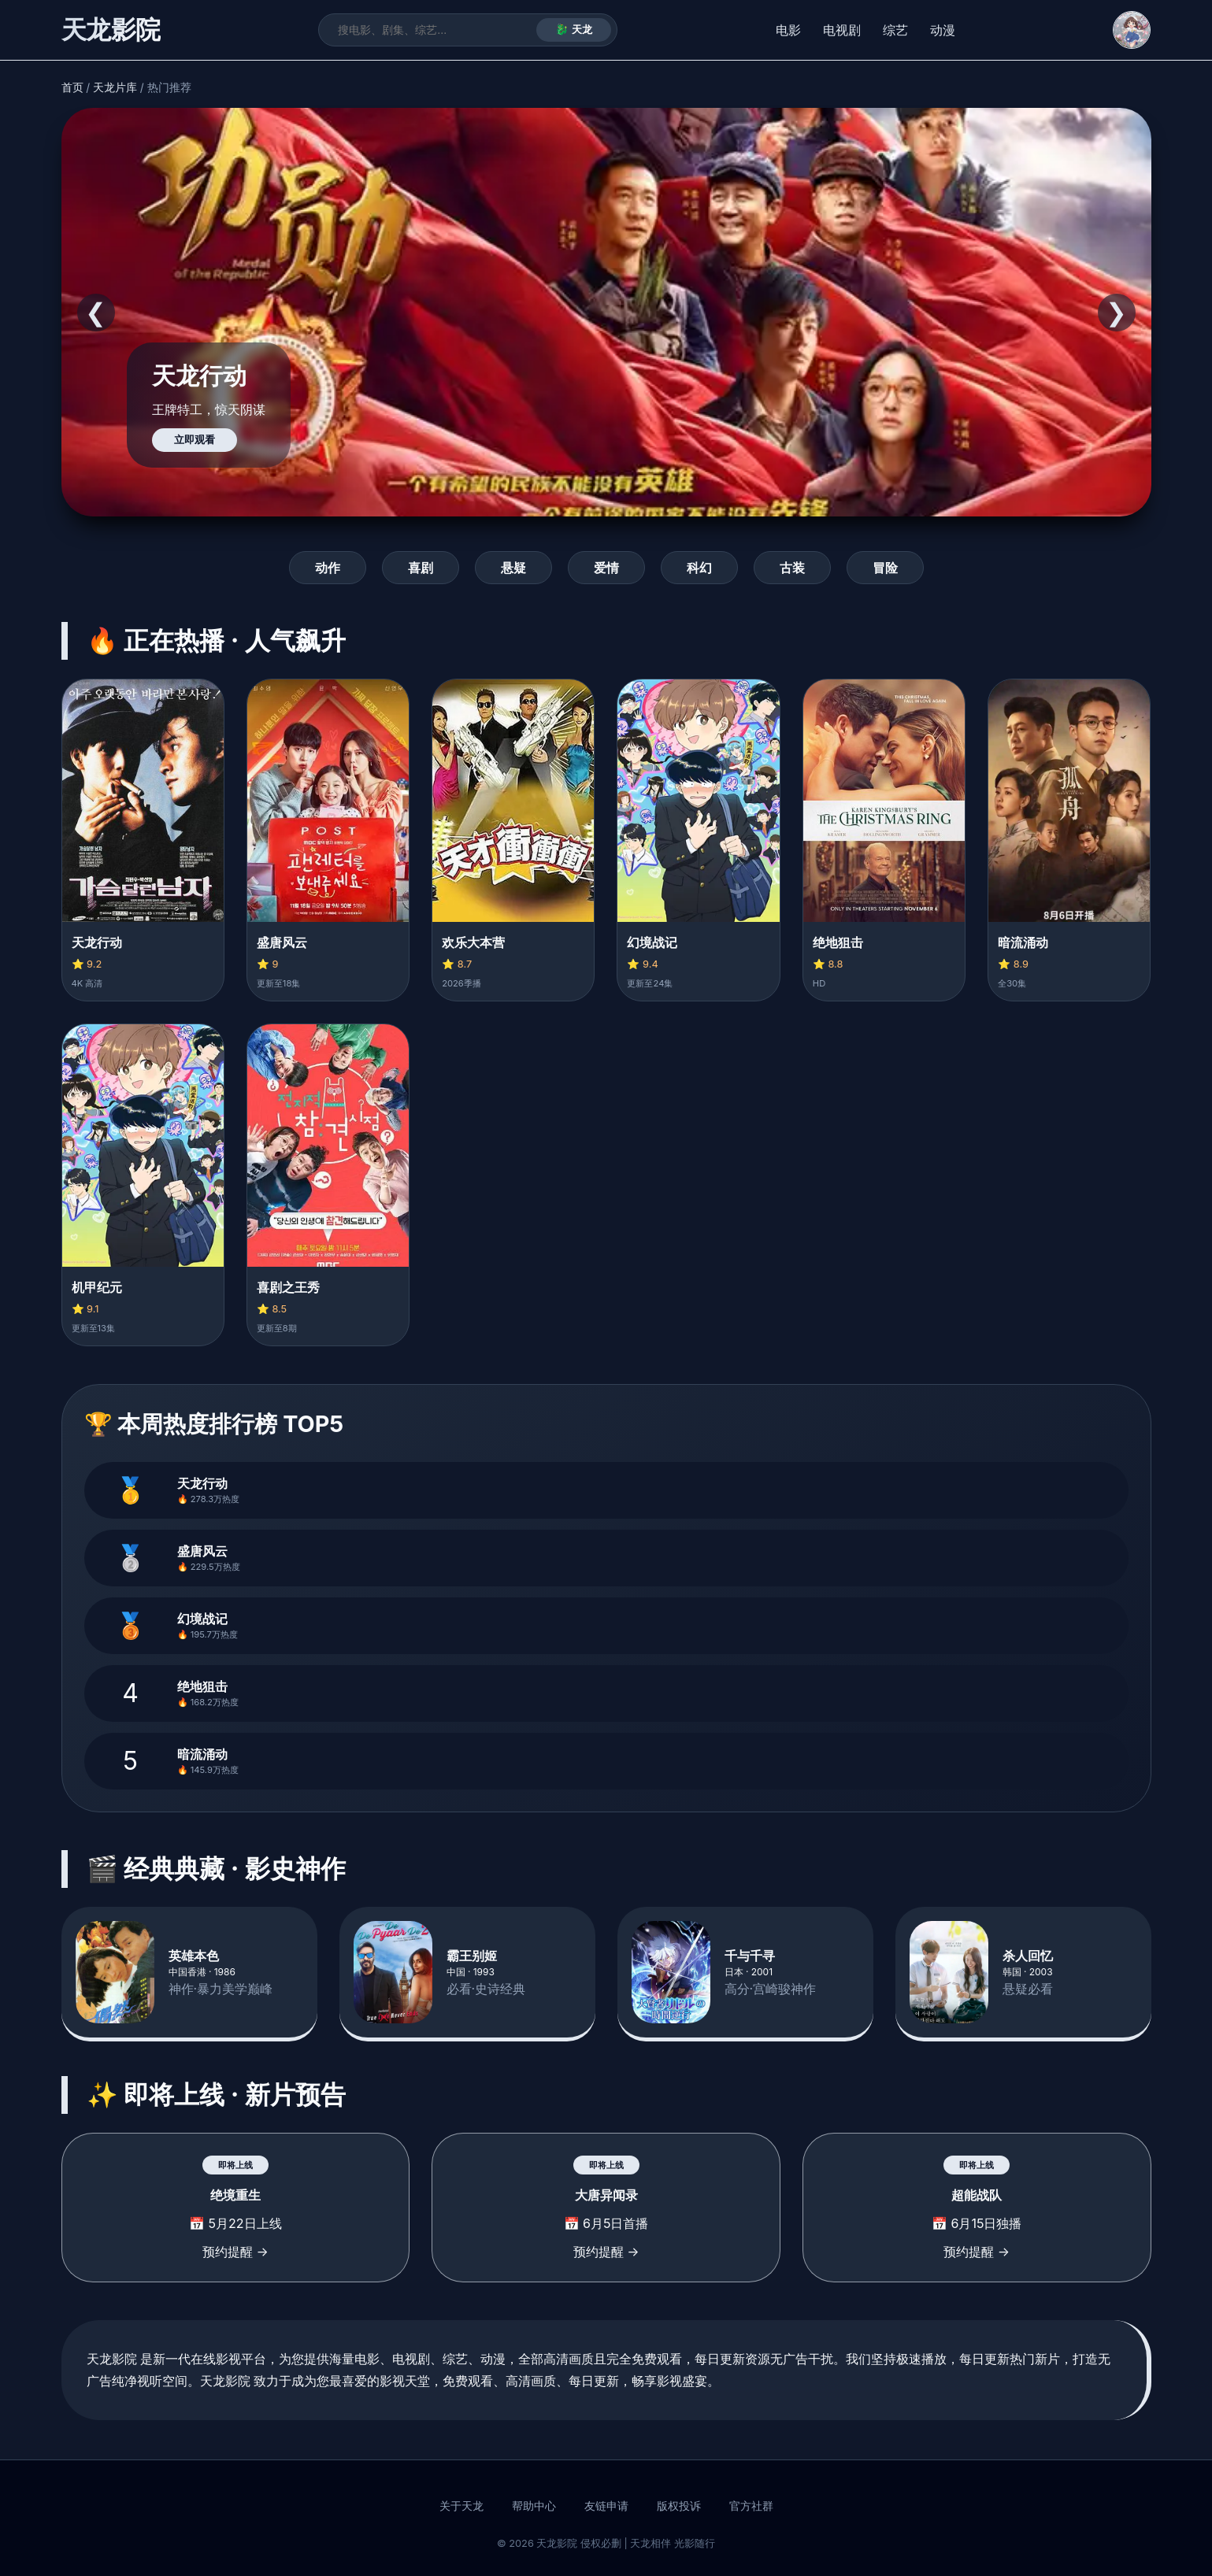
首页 (72, 87)
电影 (788, 30)
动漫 (942, 30)
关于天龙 (461, 2506)
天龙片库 (115, 87)
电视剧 (842, 30)
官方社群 (751, 2506)
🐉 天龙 (573, 29)
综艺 (895, 30)
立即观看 (194, 440)
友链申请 (606, 2506)
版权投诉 (679, 2506)
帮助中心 (534, 2506)
